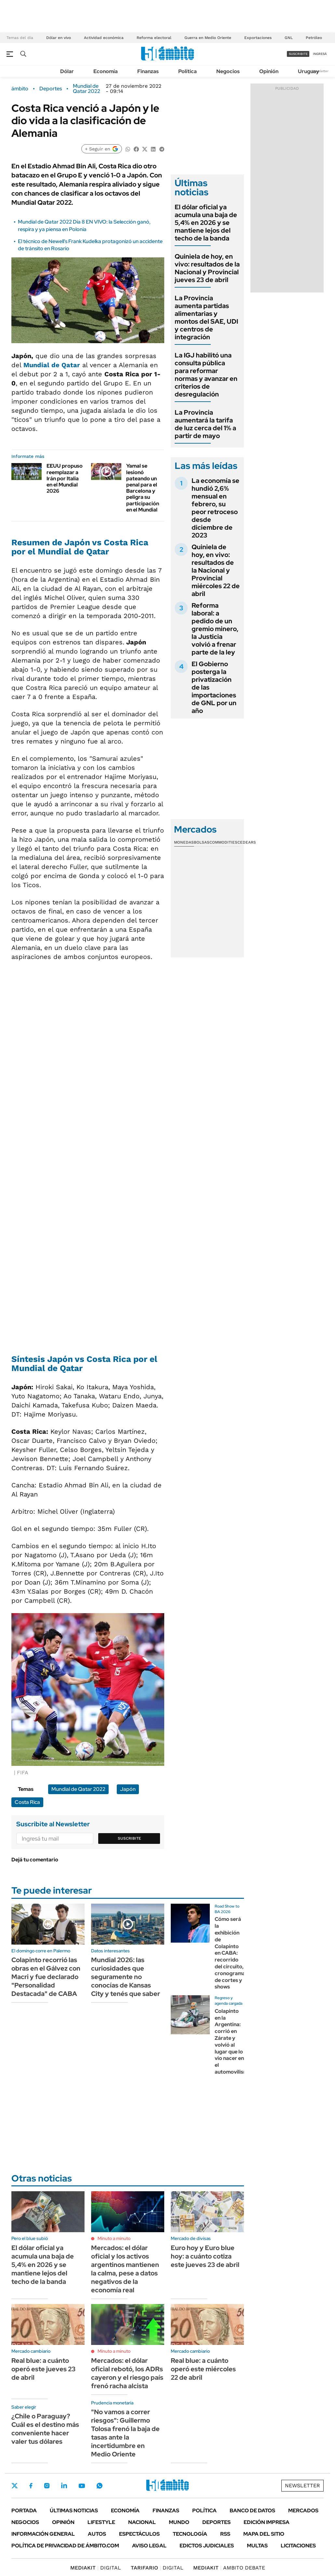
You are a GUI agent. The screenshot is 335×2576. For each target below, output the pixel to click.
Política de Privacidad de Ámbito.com (65, 2545)
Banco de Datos (252, 2510)
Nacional (142, 2522)
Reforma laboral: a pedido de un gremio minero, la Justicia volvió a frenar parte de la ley (215, 628)
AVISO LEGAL (149, 2545)
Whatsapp (99, 2486)
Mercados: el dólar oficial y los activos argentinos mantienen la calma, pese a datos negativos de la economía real (125, 2269)
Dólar (67, 71)
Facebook (31, 2486)
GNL (289, 37)
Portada (24, 2510)
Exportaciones (258, 37)
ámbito (19, 88)
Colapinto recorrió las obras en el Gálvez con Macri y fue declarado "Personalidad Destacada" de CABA (45, 1977)
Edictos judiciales (207, 2545)
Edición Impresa (266, 2522)
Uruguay (308, 71)
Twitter (14, 2485)
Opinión (268, 71)
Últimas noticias (74, 2510)
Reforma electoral (154, 37)
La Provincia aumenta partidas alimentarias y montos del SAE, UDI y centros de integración (206, 317)
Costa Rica (27, 1802)
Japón (128, 1789)
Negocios (228, 71)
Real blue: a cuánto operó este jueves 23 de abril (43, 2369)
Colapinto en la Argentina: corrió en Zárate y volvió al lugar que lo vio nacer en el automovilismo (233, 2041)
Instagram (47, 2486)
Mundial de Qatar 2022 (86, 89)
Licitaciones (298, 2545)
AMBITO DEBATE (229, 2568)
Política (187, 71)
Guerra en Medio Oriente (207, 37)
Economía (105, 71)
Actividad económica (104, 37)
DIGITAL (95, 2568)
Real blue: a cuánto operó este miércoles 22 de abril (203, 2369)
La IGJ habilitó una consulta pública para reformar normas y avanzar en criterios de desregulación (206, 374)
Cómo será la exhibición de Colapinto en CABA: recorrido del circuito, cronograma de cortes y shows (230, 1953)
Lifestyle (101, 2522)
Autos (97, 2534)
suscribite (298, 54)
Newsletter (320, 71)
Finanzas (148, 71)
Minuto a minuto (114, 2238)
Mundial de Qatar (51, 365)
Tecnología (190, 2534)
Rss (225, 2534)
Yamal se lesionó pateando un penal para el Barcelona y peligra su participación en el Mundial (142, 487)
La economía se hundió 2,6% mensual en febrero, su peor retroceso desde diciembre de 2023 (215, 507)
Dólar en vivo (58, 37)
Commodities (223, 842)
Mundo (179, 2522)
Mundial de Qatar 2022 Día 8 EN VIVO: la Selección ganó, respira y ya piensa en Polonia (84, 225)
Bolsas (201, 842)
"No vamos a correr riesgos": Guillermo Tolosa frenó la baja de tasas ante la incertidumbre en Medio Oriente (125, 2433)
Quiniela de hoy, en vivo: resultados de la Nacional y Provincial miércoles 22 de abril (216, 570)
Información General (43, 2534)
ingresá (320, 54)
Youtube (81, 2485)
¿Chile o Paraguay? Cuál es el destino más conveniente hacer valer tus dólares (45, 2429)
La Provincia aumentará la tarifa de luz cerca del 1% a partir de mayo (205, 424)
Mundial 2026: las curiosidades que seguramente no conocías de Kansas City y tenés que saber (125, 1977)
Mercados (303, 2510)
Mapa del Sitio (263, 2534)
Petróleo (314, 37)
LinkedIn (64, 2486)
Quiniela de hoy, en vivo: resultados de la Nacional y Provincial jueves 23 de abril (207, 268)
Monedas (184, 842)
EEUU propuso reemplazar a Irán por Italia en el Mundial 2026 (65, 478)
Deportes (50, 88)
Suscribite (129, 1838)
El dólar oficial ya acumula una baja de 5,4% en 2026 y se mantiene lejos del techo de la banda (206, 222)
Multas (257, 2545)
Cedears (246, 842)
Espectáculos (139, 2534)
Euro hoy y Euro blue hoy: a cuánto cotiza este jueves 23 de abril (205, 2256)
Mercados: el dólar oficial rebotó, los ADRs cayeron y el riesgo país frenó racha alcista (127, 2373)
